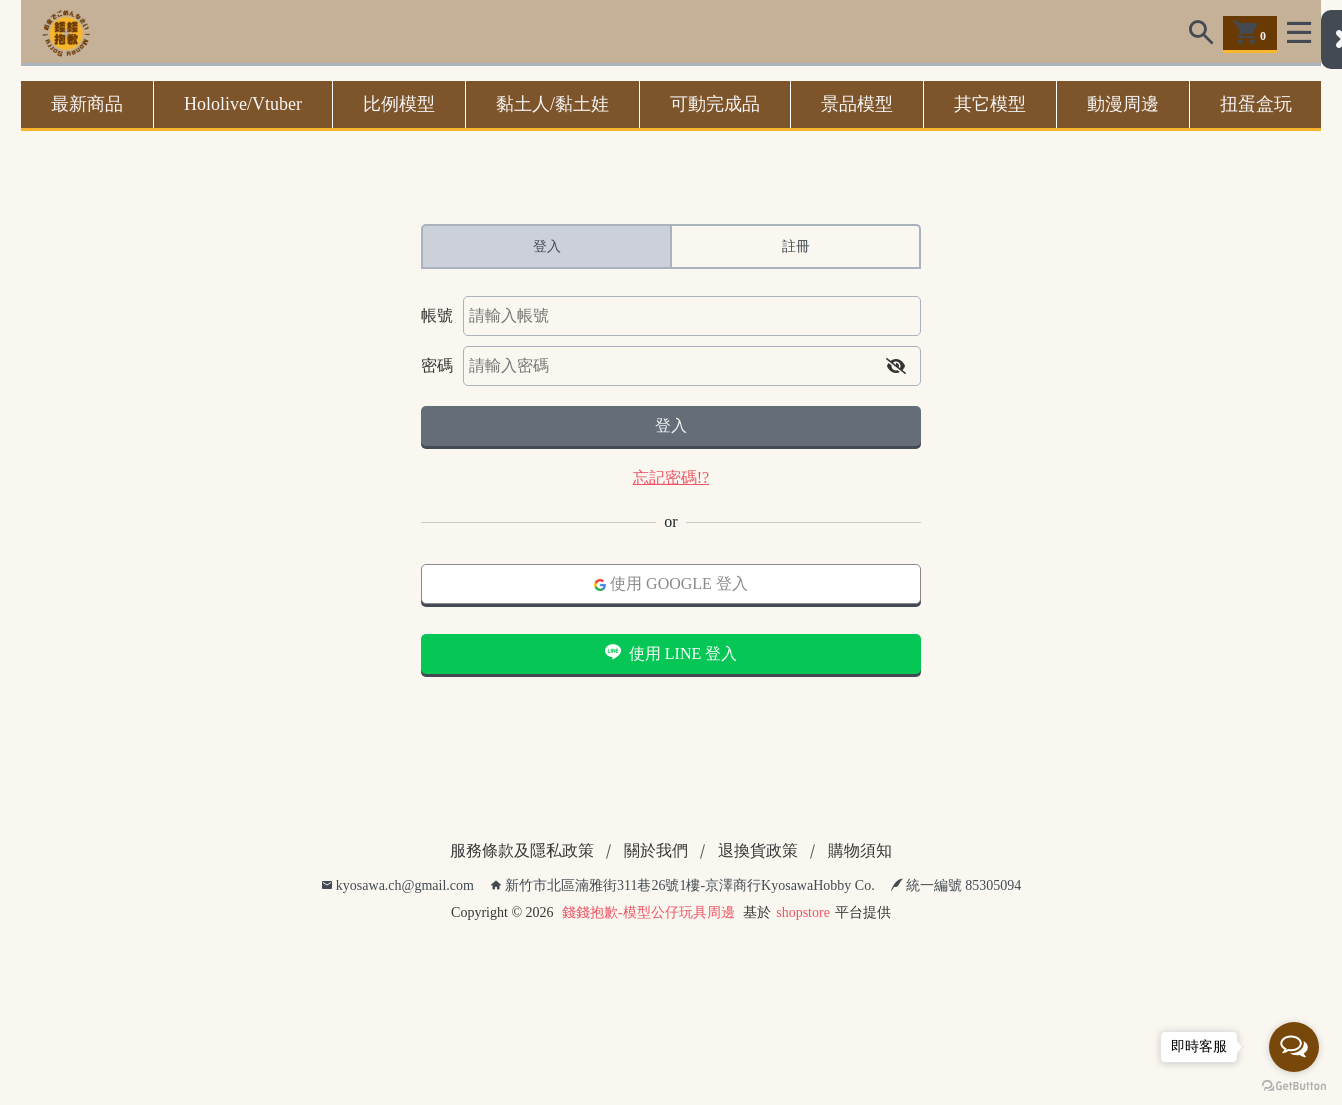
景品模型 (857, 104)
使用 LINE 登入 (671, 653)
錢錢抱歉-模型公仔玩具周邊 (648, 912)
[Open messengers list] (1294, 1047)
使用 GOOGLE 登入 (671, 583)
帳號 (437, 315)
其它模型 (990, 104)
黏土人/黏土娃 (552, 104)
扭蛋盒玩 (1256, 104)
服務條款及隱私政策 (522, 850)
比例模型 (399, 104)
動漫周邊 (1123, 104)
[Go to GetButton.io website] (1294, 1085)
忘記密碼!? (671, 477)
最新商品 (87, 104)
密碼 (437, 365)
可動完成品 (715, 104)
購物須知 (860, 850)
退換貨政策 (758, 850)
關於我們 (656, 850)
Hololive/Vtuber (243, 104)
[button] (896, 366)
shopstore (803, 912)
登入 (671, 425)
